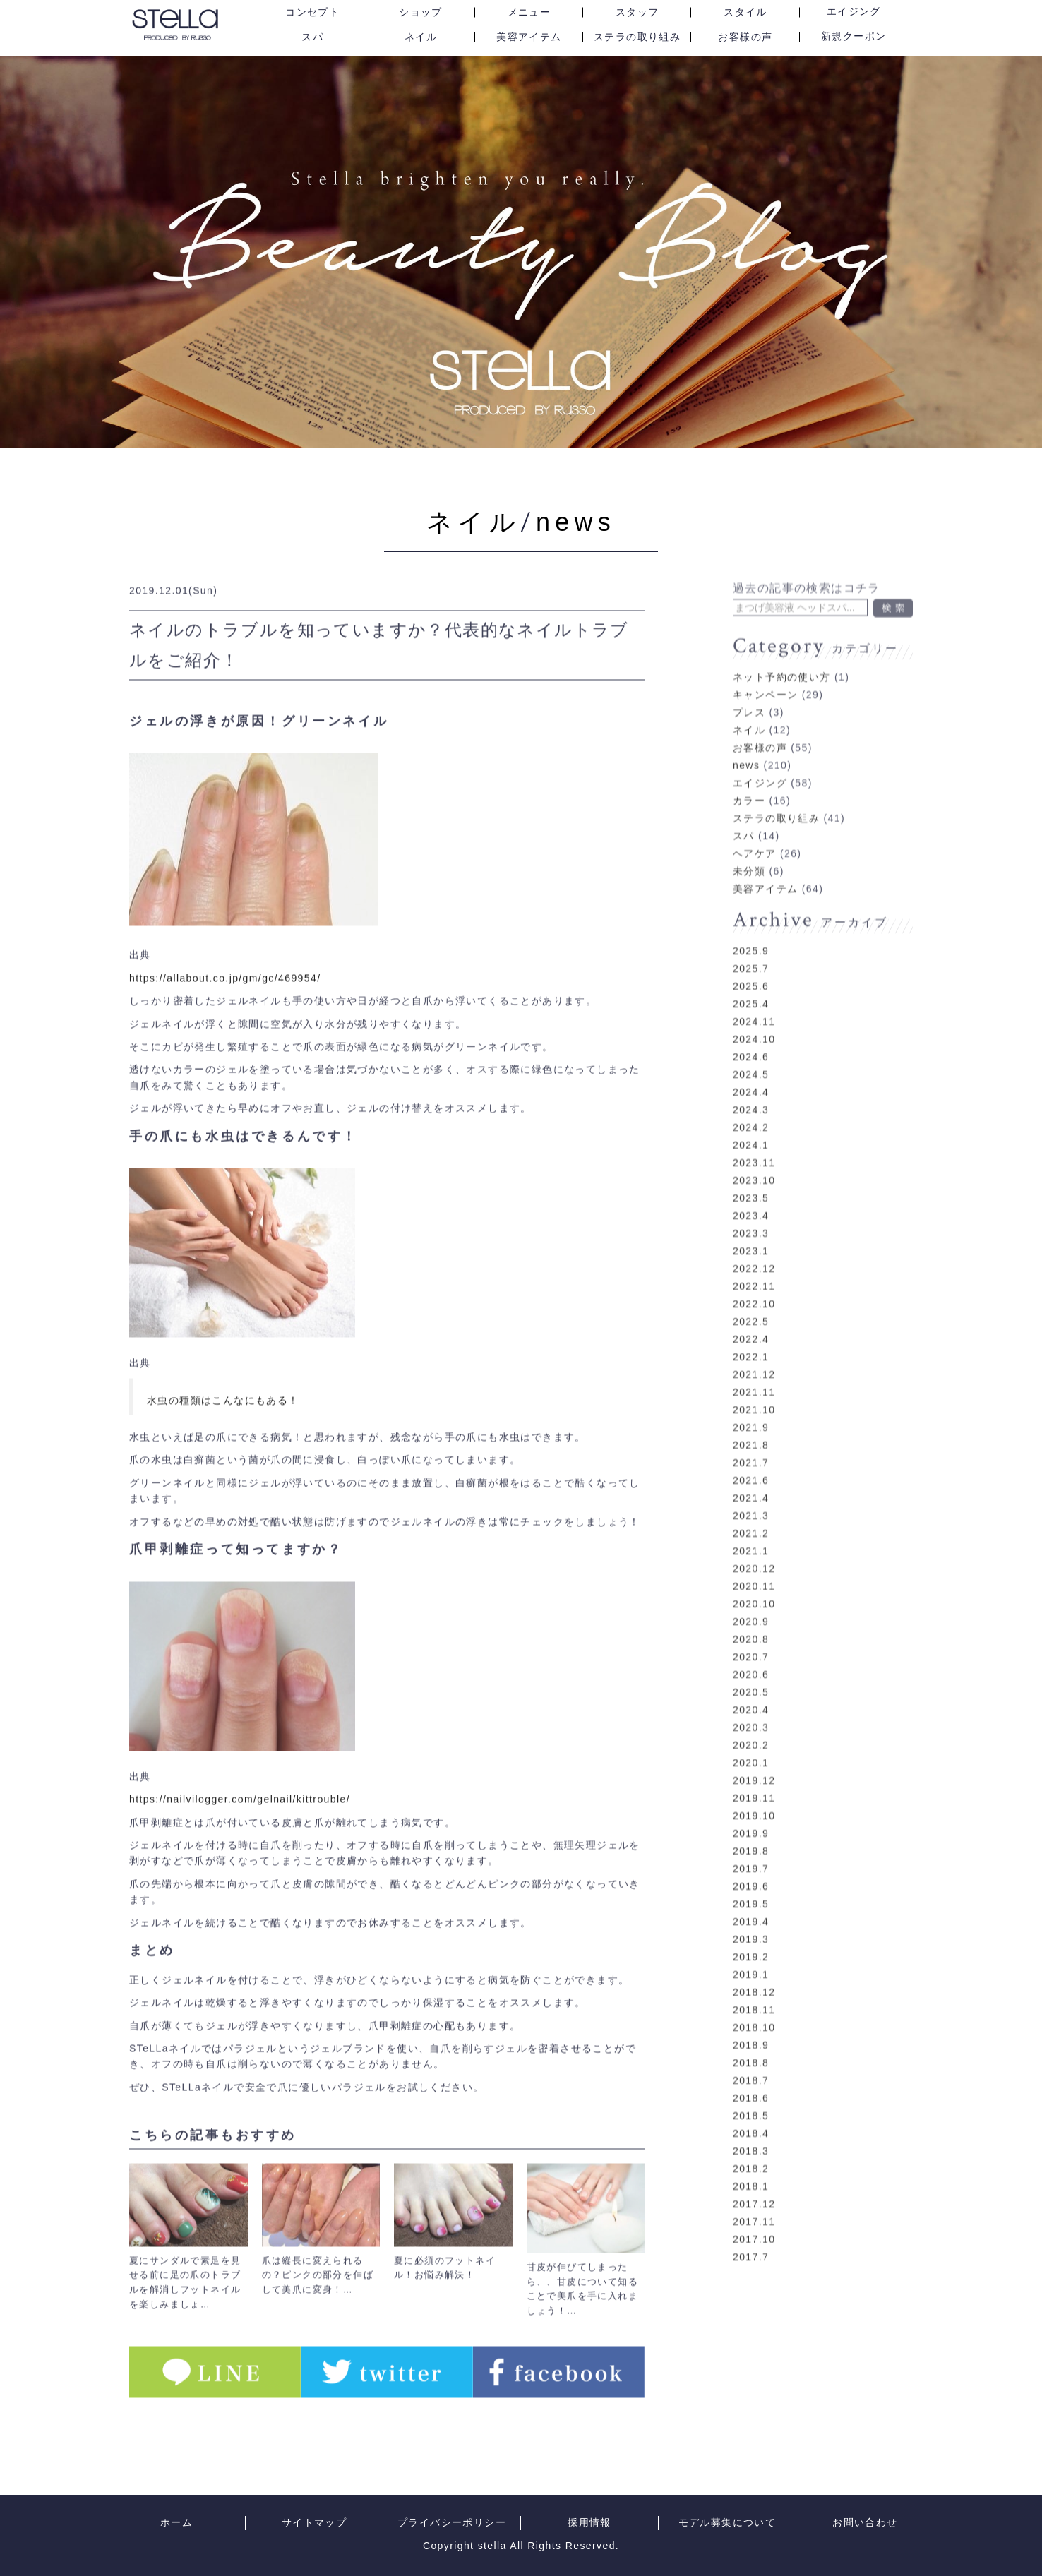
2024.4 (751, 1080)
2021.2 (751, 1522)
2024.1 (751, 1133)
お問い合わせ (864, 2522)
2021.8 (751, 1433)
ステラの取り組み (637, 37)
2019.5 (751, 1892)
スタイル (745, 12)
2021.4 (751, 1486)
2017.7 (751, 2245)
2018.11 (754, 1998)
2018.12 (754, 1981)
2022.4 (751, 1328)
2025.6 (751, 975)
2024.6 (751, 1045)
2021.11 (754, 1380)
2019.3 (751, 1928)
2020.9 (751, 1610)
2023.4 (751, 1204)
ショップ (421, 12)
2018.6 (751, 2086)
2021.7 (751, 1451)
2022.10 (754, 1292)
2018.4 (751, 2122)
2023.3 (751, 1222)
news (576, 522)
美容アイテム (528, 37)
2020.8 (751, 1628)
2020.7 (751, 1645)
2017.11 (754, 2210)
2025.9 (751, 939)
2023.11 (754, 1151)
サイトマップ (314, 2522)
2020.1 (751, 1751)
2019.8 (751, 1839)
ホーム (176, 2522)
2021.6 (751, 1469)
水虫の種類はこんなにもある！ (223, 1394)
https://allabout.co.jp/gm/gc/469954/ (225, 972)
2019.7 (751, 1857)
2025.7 (751, 957)
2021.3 (751, 1504)
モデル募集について (727, 2522)
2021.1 (751, 1539)
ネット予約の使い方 (782, 665)
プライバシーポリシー (451, 2522)
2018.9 (751, 2033)
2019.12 (754, 1769)
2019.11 (754, 1786)
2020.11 (754, 1575)
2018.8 (751, 2051)
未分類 (749, 859)
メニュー (529, 12)
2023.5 (751, 1186)
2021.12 (754, 1363)
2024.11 (754, 1010)
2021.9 (751, 1416)
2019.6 (751, 1875)
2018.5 (751, 2104)
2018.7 (751, 2069)
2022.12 (754, 1257)
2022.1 (751, 1345)
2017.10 (754, 2228)
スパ (312, 37)
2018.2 (751, 2157)
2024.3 (751, 1098)
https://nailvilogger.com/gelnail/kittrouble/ (239, 1793)
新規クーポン (853, 37)
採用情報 (589, 2522)
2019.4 (751, 1910)
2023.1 (751, 1239)
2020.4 (751, 1698)
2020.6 (751, 1663)
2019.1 (751, 1963)
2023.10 (754, 1169)
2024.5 (751, 1063)
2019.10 (754, 1804)
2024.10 (754, 1028)
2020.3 (751, 1716)
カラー (749, 789)
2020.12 (754, 1557)
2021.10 (754, 1398)
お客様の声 (745, 37)
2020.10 (754, 1592)
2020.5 (751, 1681)
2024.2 (751, 1116)
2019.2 (751, 1945)
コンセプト (312, 12)
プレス (749, 701)
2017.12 (754, 2192)
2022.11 (754, 1275)
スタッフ (637, 12)
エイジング (854, 12)
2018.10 (754, 2016)
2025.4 (751, 992)
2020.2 (751, 1733)
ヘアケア (755, 842)
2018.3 (751, 2139)
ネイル (421, 37)
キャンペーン (765, 683)
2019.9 (751, 1822)
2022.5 (751, 1310)
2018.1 (751, 2175)
